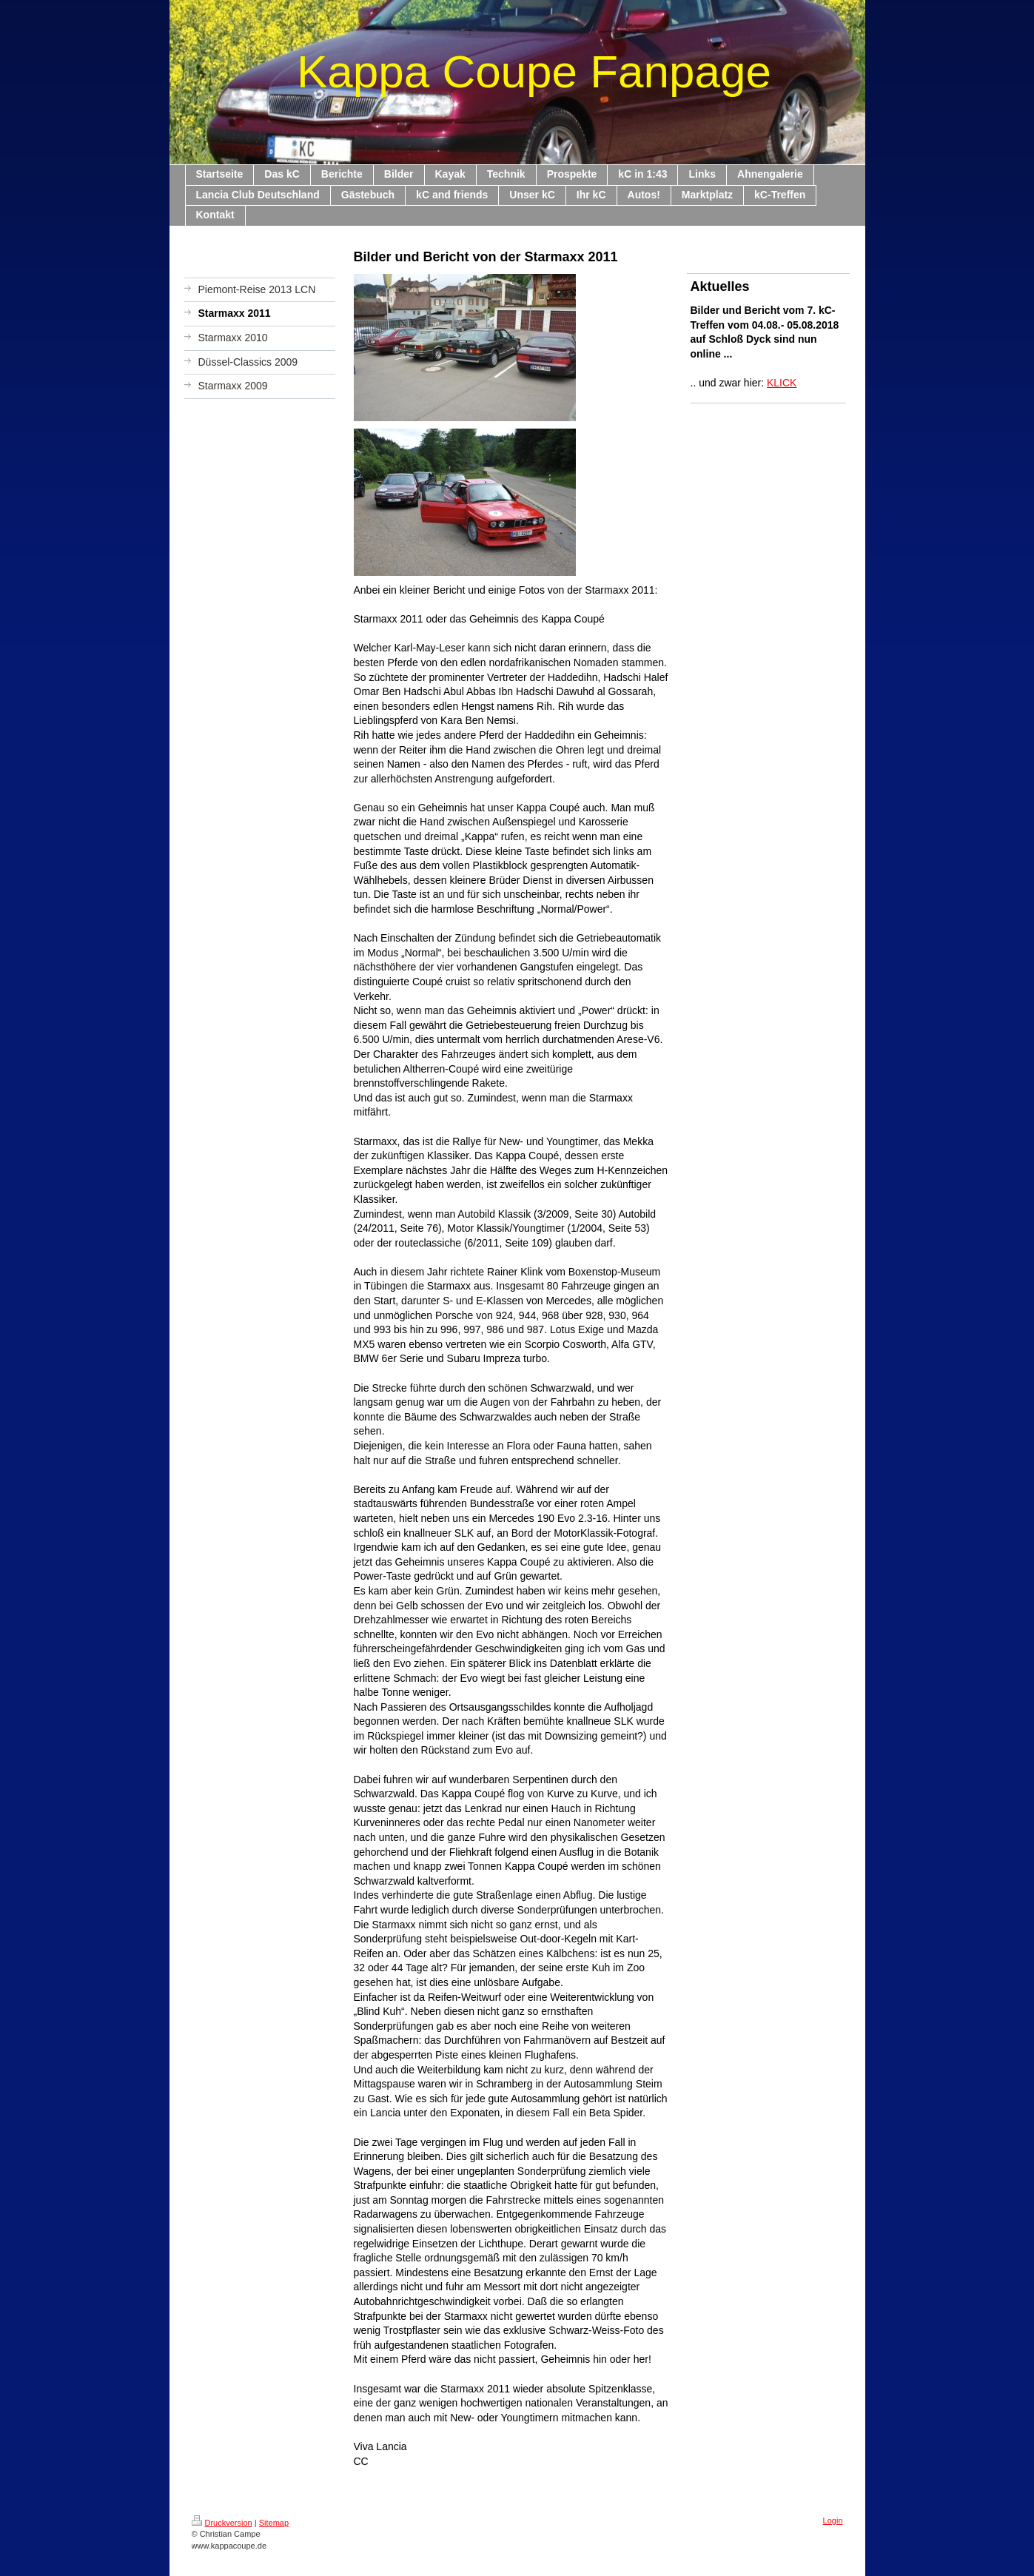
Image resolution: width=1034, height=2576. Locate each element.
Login (833, 2520)
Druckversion (222, 2522)
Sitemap (274, 2522)
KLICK (781, 383)
